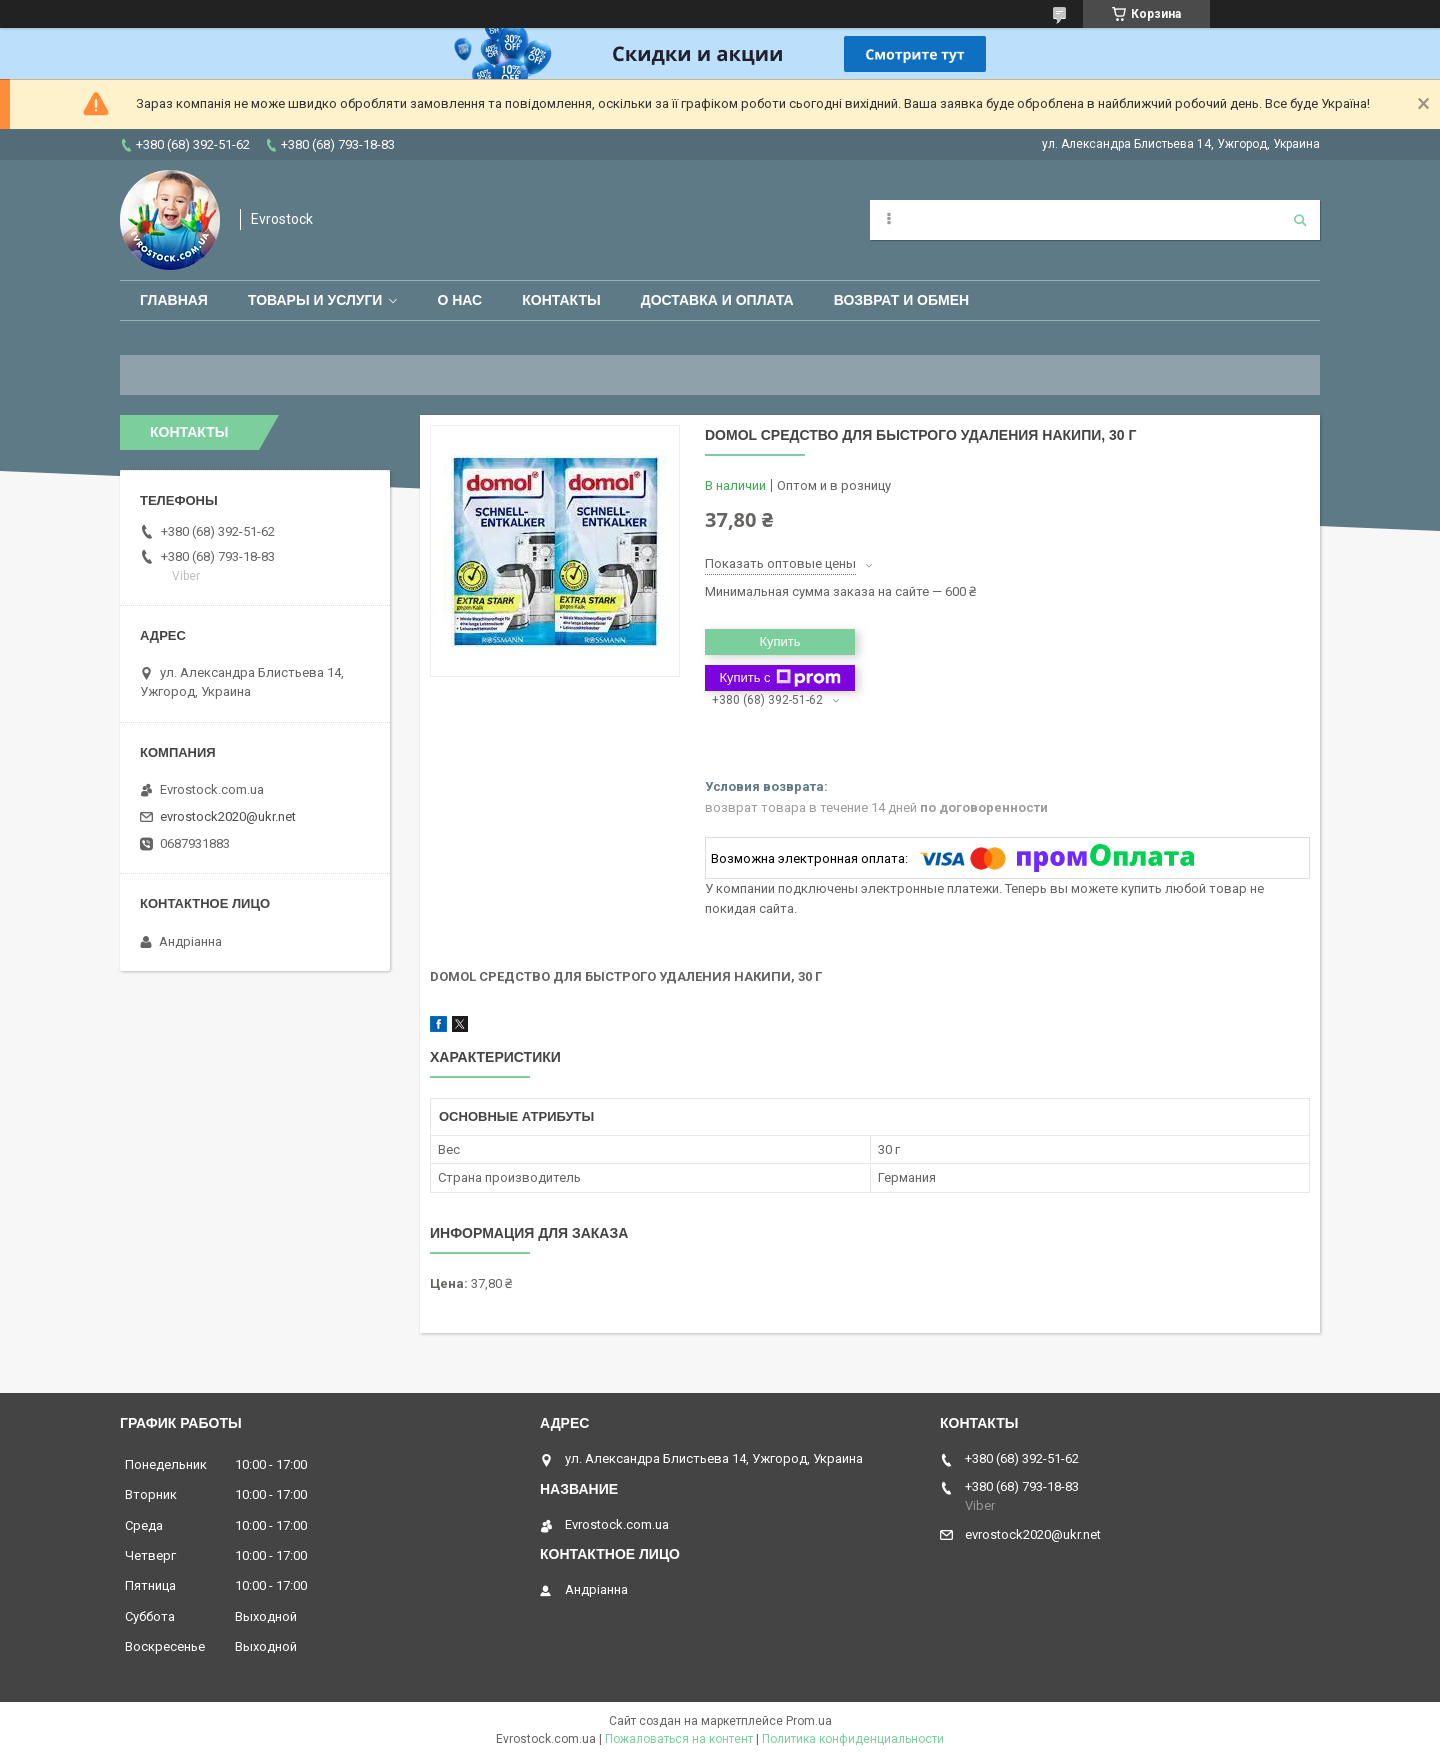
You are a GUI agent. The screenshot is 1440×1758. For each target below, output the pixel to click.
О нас (459, 300)
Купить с (779, 678)
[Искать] (1300, 220)
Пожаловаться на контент (679, 1739)
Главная (174, 300)
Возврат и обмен (902, 300)
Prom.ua (809, 1721)
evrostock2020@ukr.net (228, 816)
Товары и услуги (315, 300)
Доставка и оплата (717, 300)
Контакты (561, 300)
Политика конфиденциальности (853, 1739)
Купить (779, 641)
